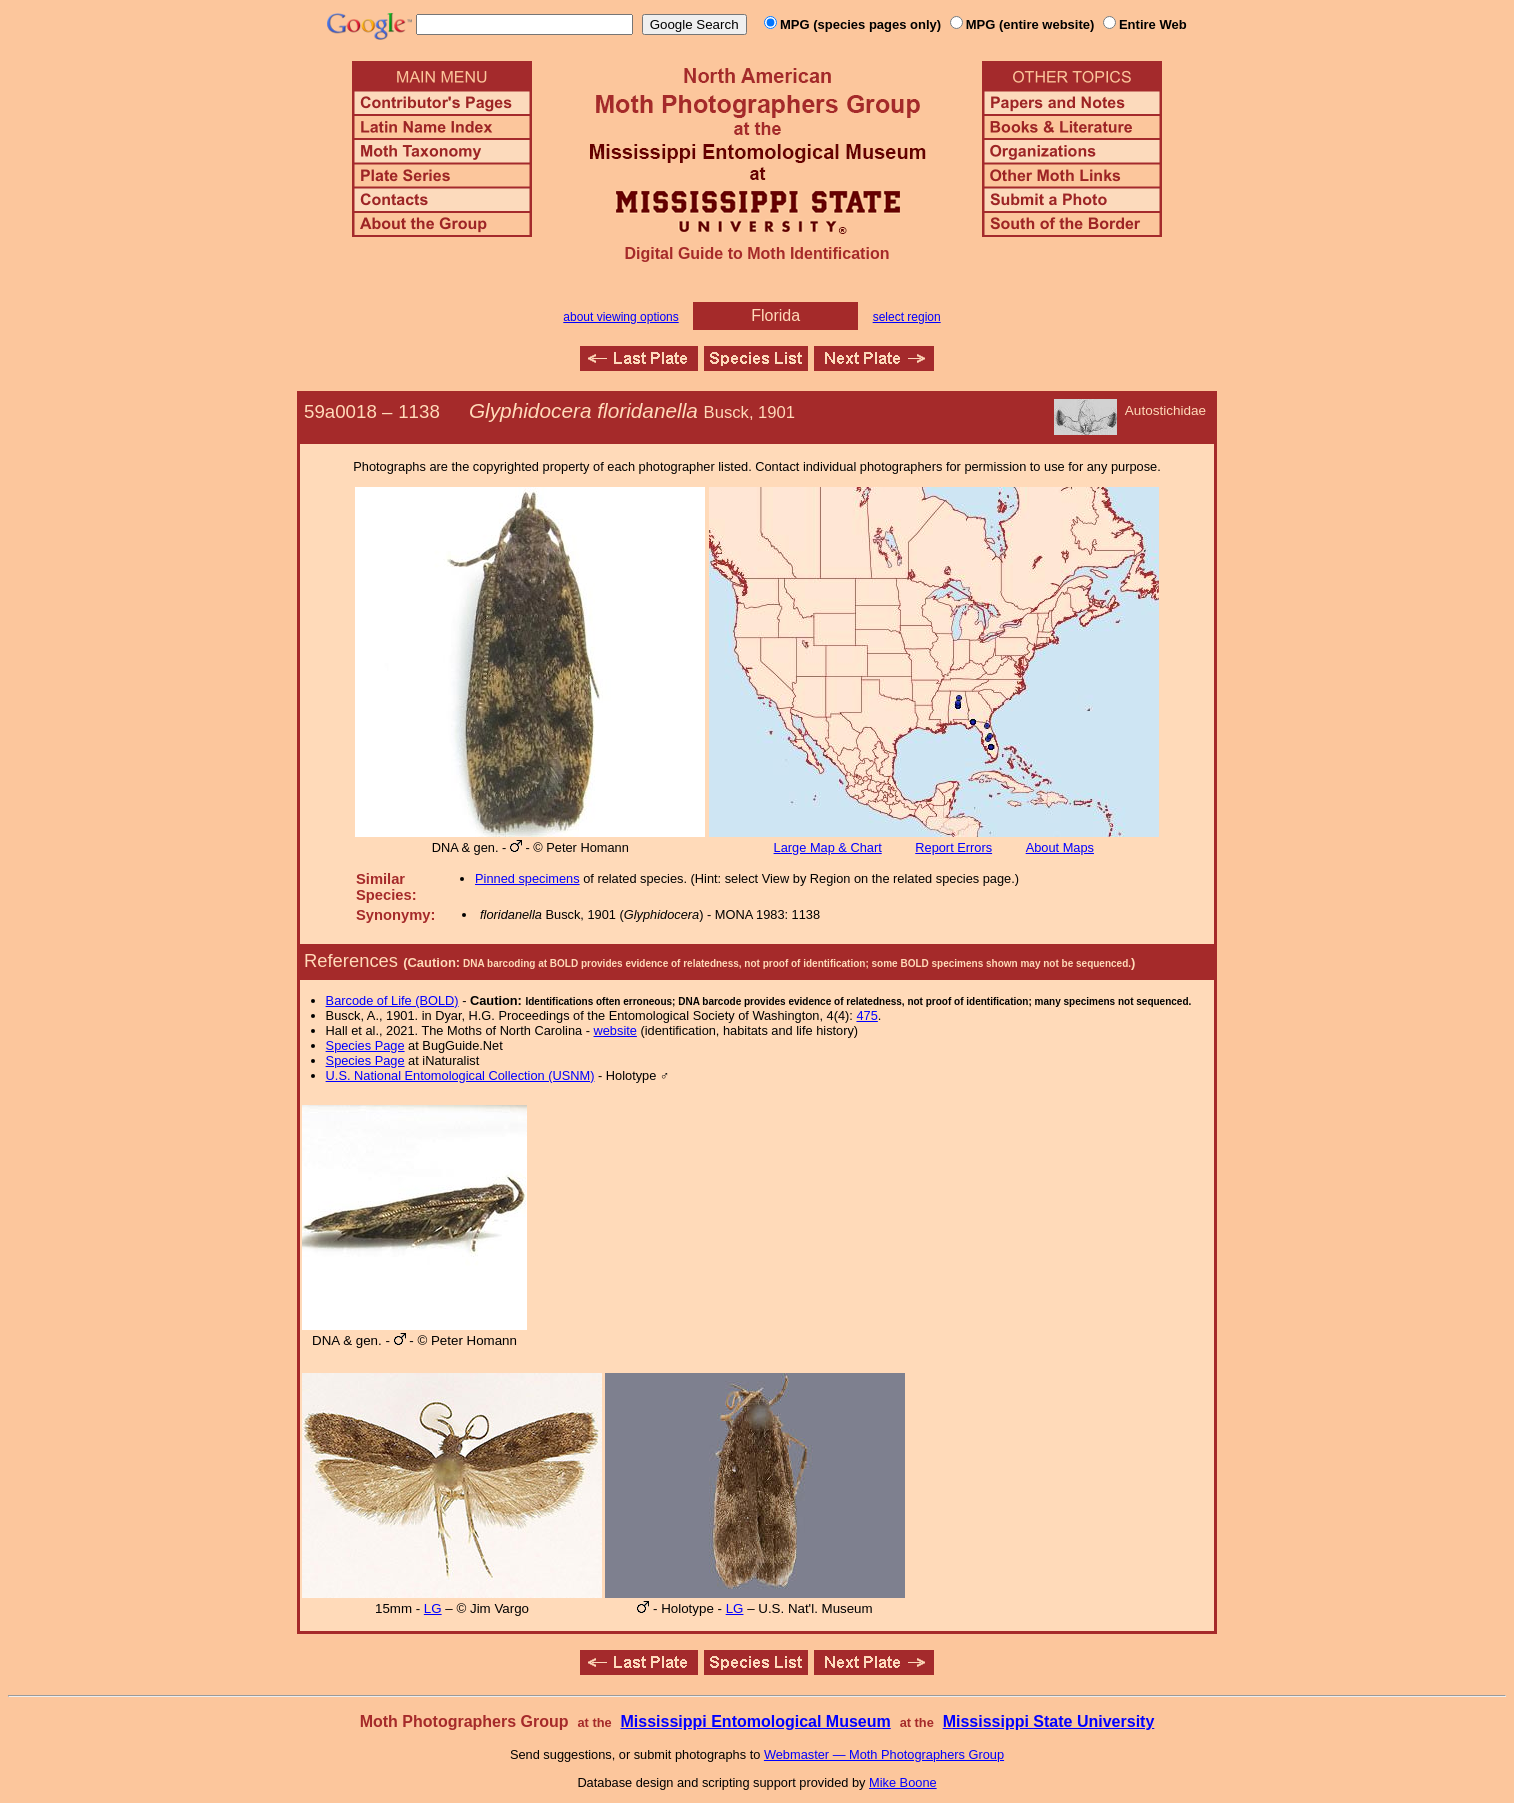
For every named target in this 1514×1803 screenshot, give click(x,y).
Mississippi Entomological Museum (755, 1721)
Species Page (365, 1045)
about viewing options (620, 317)
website (615, 1030)
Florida (775, 315)
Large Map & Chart (828, 847)
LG (433, 1608)
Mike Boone (903, 1782)
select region (907, 317)
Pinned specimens (527, 878)
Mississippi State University (1049, 1721)
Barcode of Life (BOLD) (392, 1000)
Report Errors (953, 847)
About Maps (1060, 847)
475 (866, 1015)
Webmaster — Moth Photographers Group (884, 1754)
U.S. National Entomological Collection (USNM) (460, 1075)
